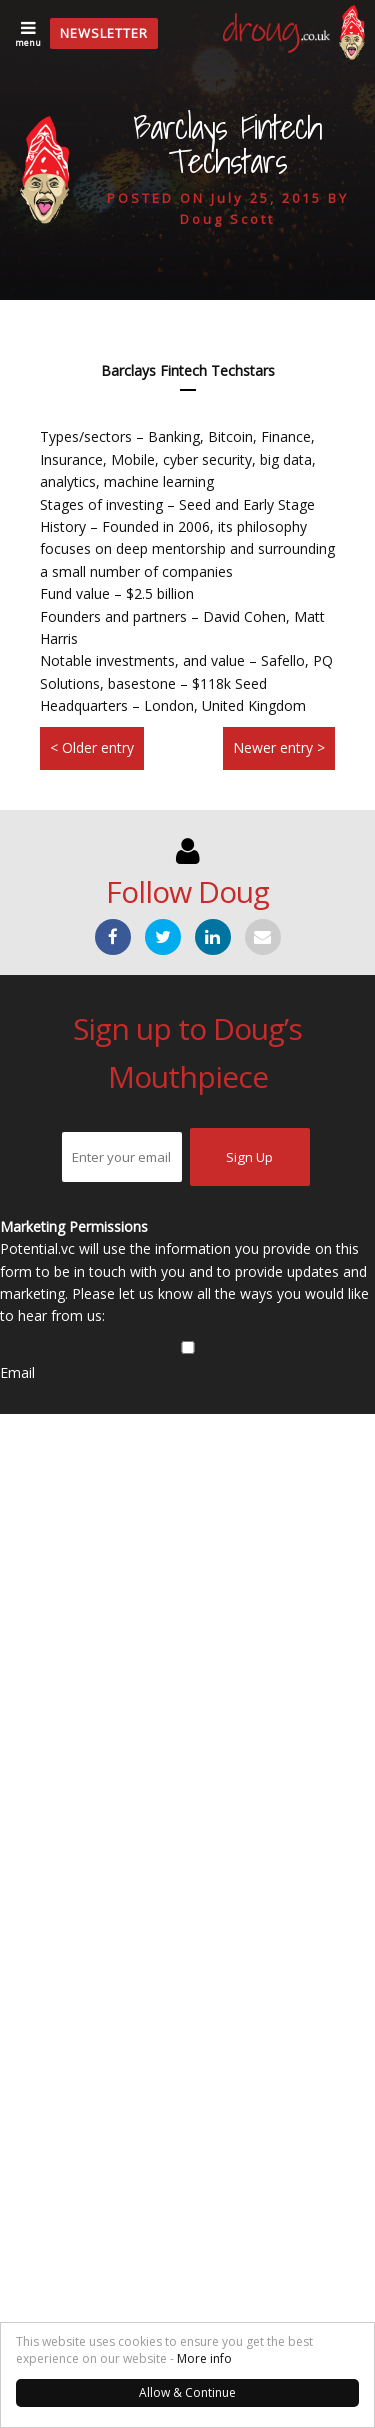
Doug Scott (227, 219)
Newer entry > (279, 747)
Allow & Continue (187, 2392)
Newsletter (104, 33)
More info (204, 2358)
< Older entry (92, 747)
